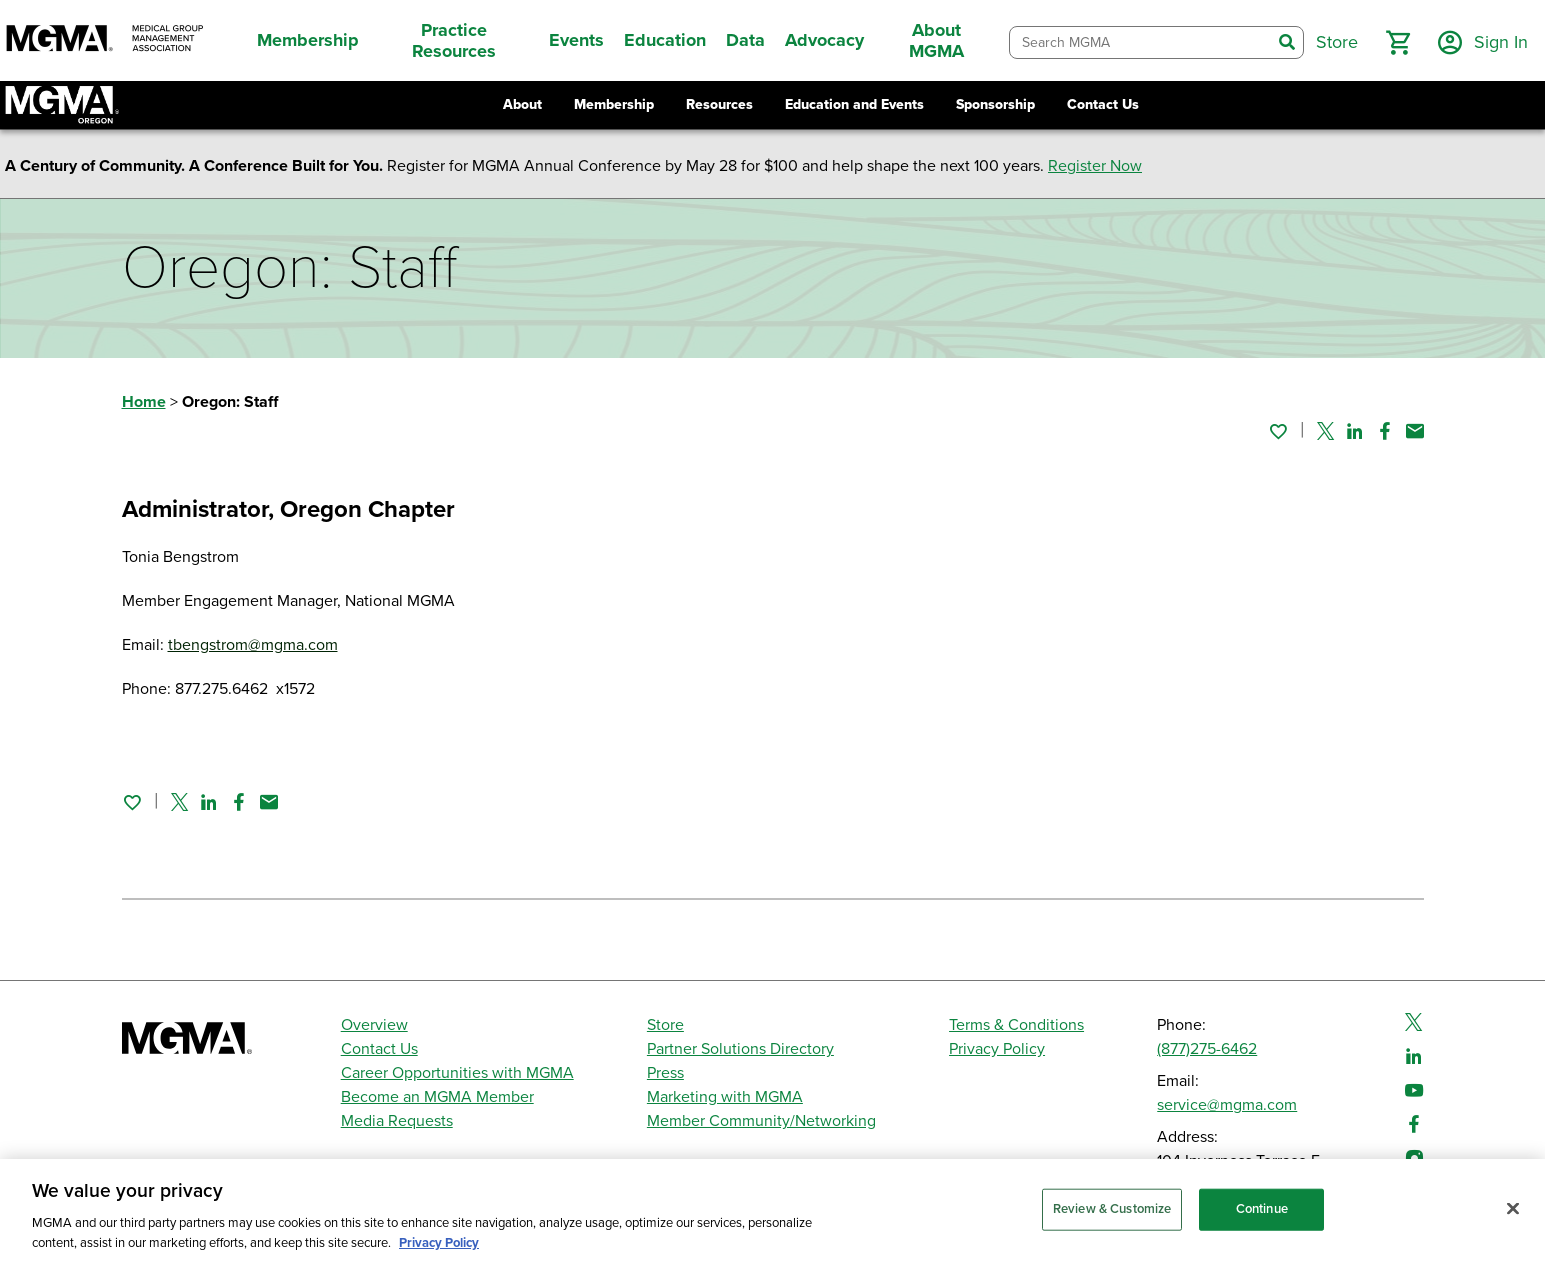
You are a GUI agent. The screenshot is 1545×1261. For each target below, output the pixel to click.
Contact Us (1103, 104)
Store (665, 1025)
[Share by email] (1415, 431)
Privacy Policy (997, 1049)
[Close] (1513, 1222)
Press (665, 1073)
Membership (614, 104)
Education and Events (854, 104)
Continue (1262, 1222)
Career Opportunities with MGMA (457, 1073)
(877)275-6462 (1207, 1049)
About (522, 104)
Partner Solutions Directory (740, 1049)
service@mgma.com (1227, 1105)
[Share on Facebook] (1385, 431)
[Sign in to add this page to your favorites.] (1278, 431)
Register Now (1095, 166)
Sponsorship (995, 104)
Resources (719, 104)
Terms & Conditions (1016, 1025)
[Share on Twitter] (1325, 431)
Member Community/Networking (761, 1121)
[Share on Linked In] (1355, 431)
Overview (374, 1025)
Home (144, 402)
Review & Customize (1112, 1222)
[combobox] (1140, 42)
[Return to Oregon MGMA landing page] (62, 105)
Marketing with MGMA (725, 1097)
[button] (1398, 43)
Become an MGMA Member (437, 1097)
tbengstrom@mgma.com (253, 645)
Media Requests (397, 1121)
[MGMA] (105, 40)
